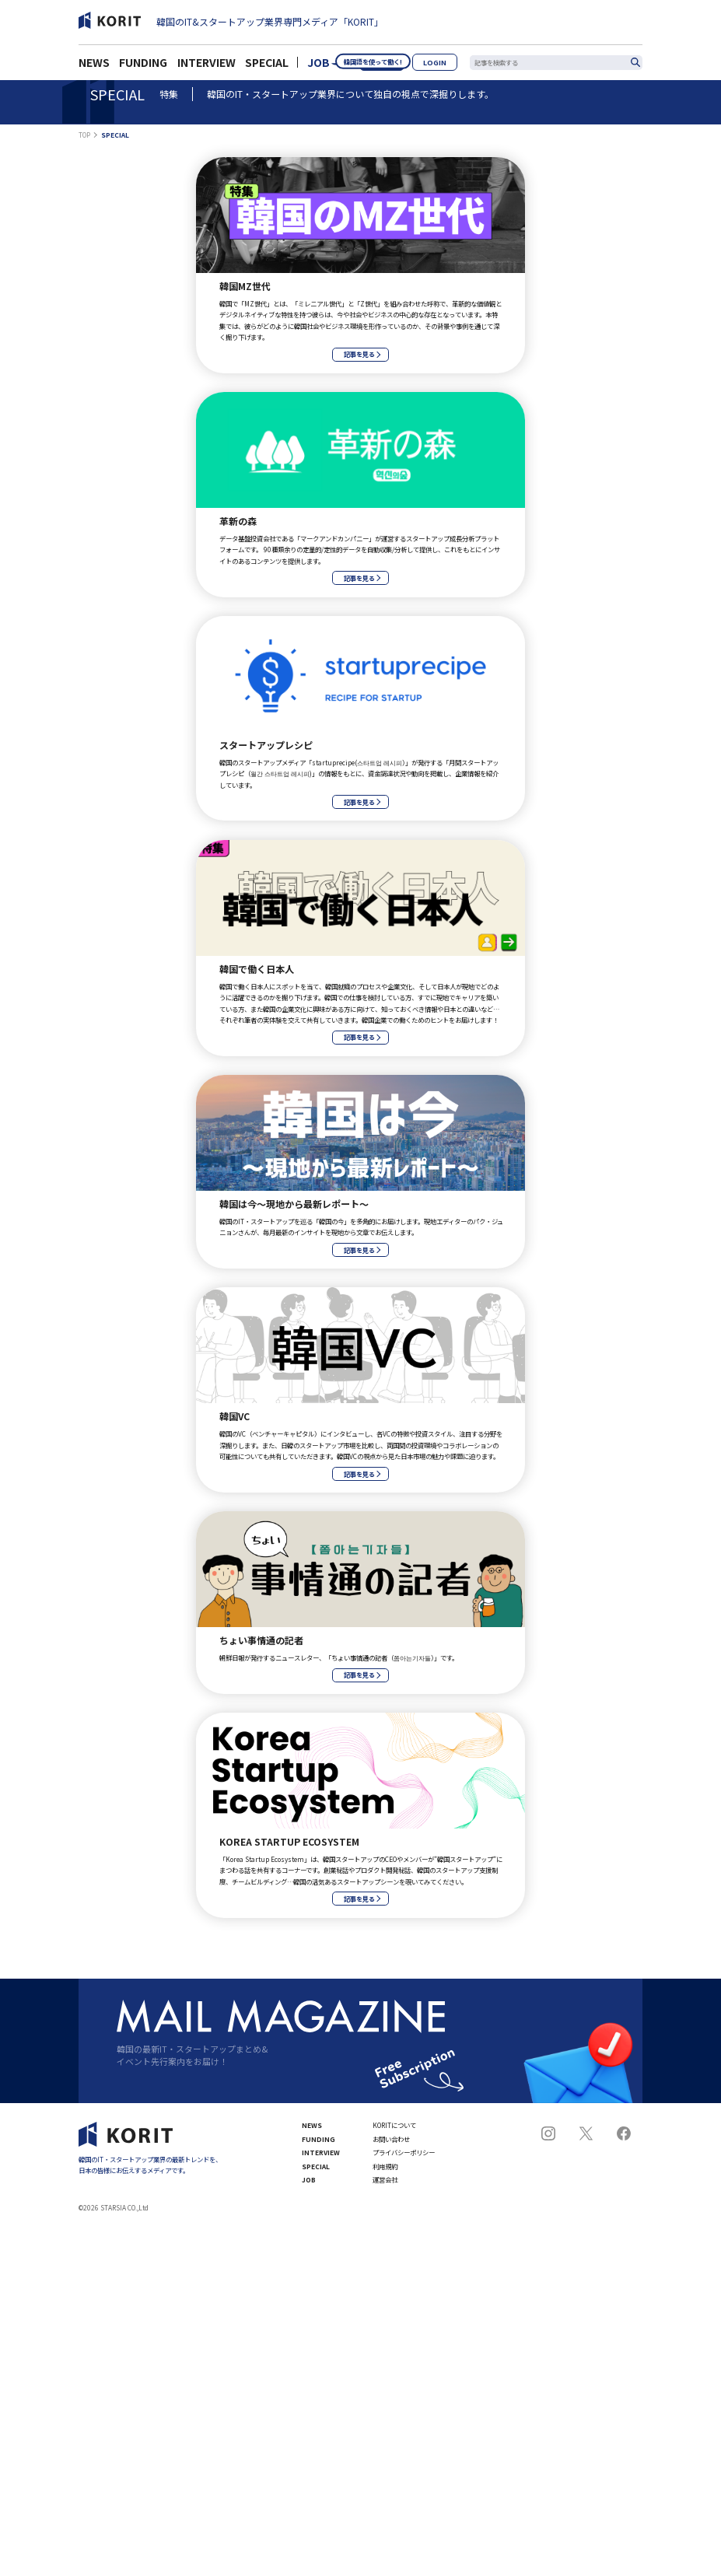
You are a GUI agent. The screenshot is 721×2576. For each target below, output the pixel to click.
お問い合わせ (391, 2139)
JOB (318, 66)
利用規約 (385, 2166)
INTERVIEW (206, 66)
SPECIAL (267, 66)
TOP (84, 134)
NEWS (94, 66)
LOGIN (442, 66)
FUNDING (143, 66)
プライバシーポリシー (404, 2152)
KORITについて (394, 2125)
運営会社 (385, 2179)
